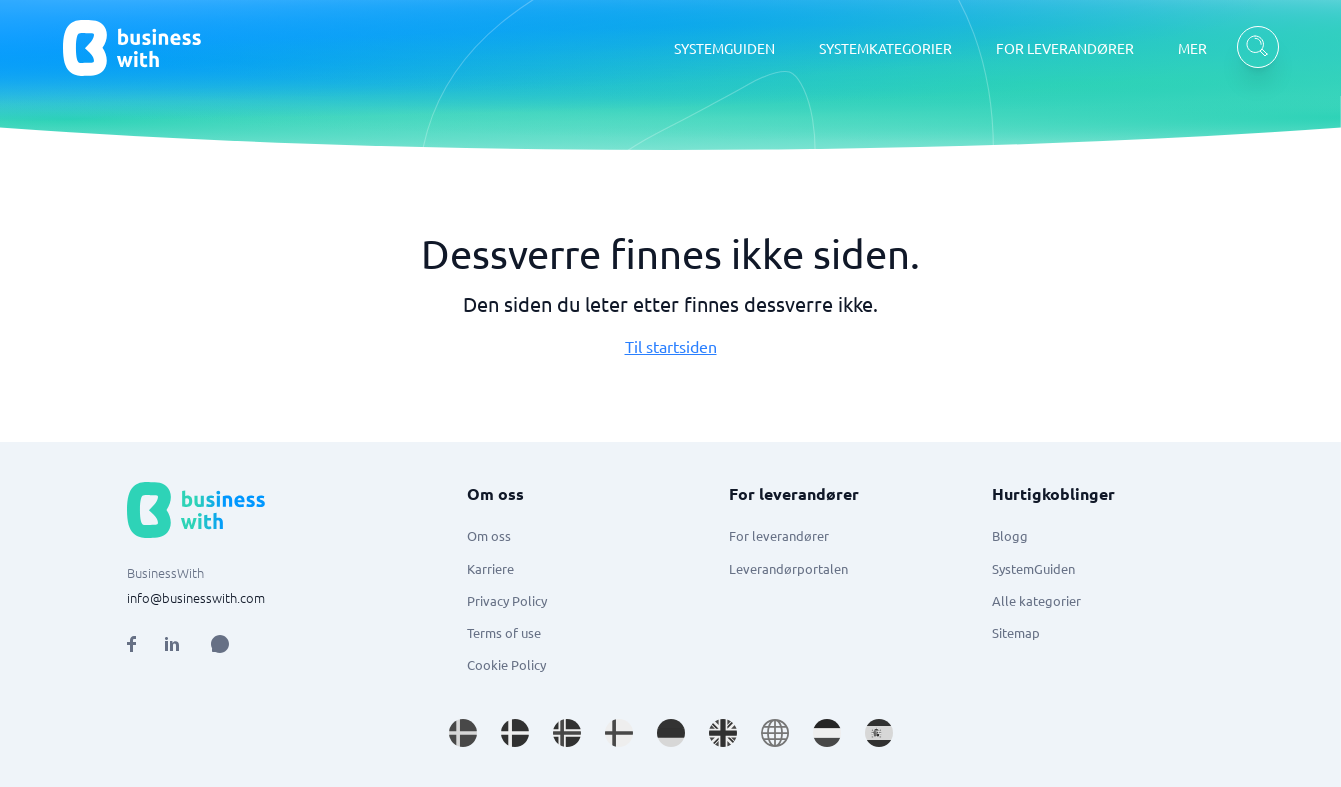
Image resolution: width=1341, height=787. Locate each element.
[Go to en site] (775, 733)
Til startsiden (671, 346)
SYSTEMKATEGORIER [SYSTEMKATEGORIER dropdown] (885, 48)
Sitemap (1016, 632)
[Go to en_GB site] (723, 733)
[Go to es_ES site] (879, 733)
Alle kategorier (1036, 600)
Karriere (490, 568)
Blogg (1010, 535)
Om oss (489, 535)
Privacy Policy (507, 600)
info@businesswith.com (196, 597)
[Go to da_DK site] (515, 733)
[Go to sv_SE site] (463, 733)
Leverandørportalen (788, 568)
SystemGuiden (1033, 568)
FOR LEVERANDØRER (1065, 48)
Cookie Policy (506, 664)
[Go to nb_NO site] (567, 733)
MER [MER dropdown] (1192, 48)
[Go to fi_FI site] (619, 733)
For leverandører (779, 535)
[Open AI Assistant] (220, 644)
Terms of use (504, 632)
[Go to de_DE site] (671, 733)
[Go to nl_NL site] (827, 733)
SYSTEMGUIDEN (724, 48)
